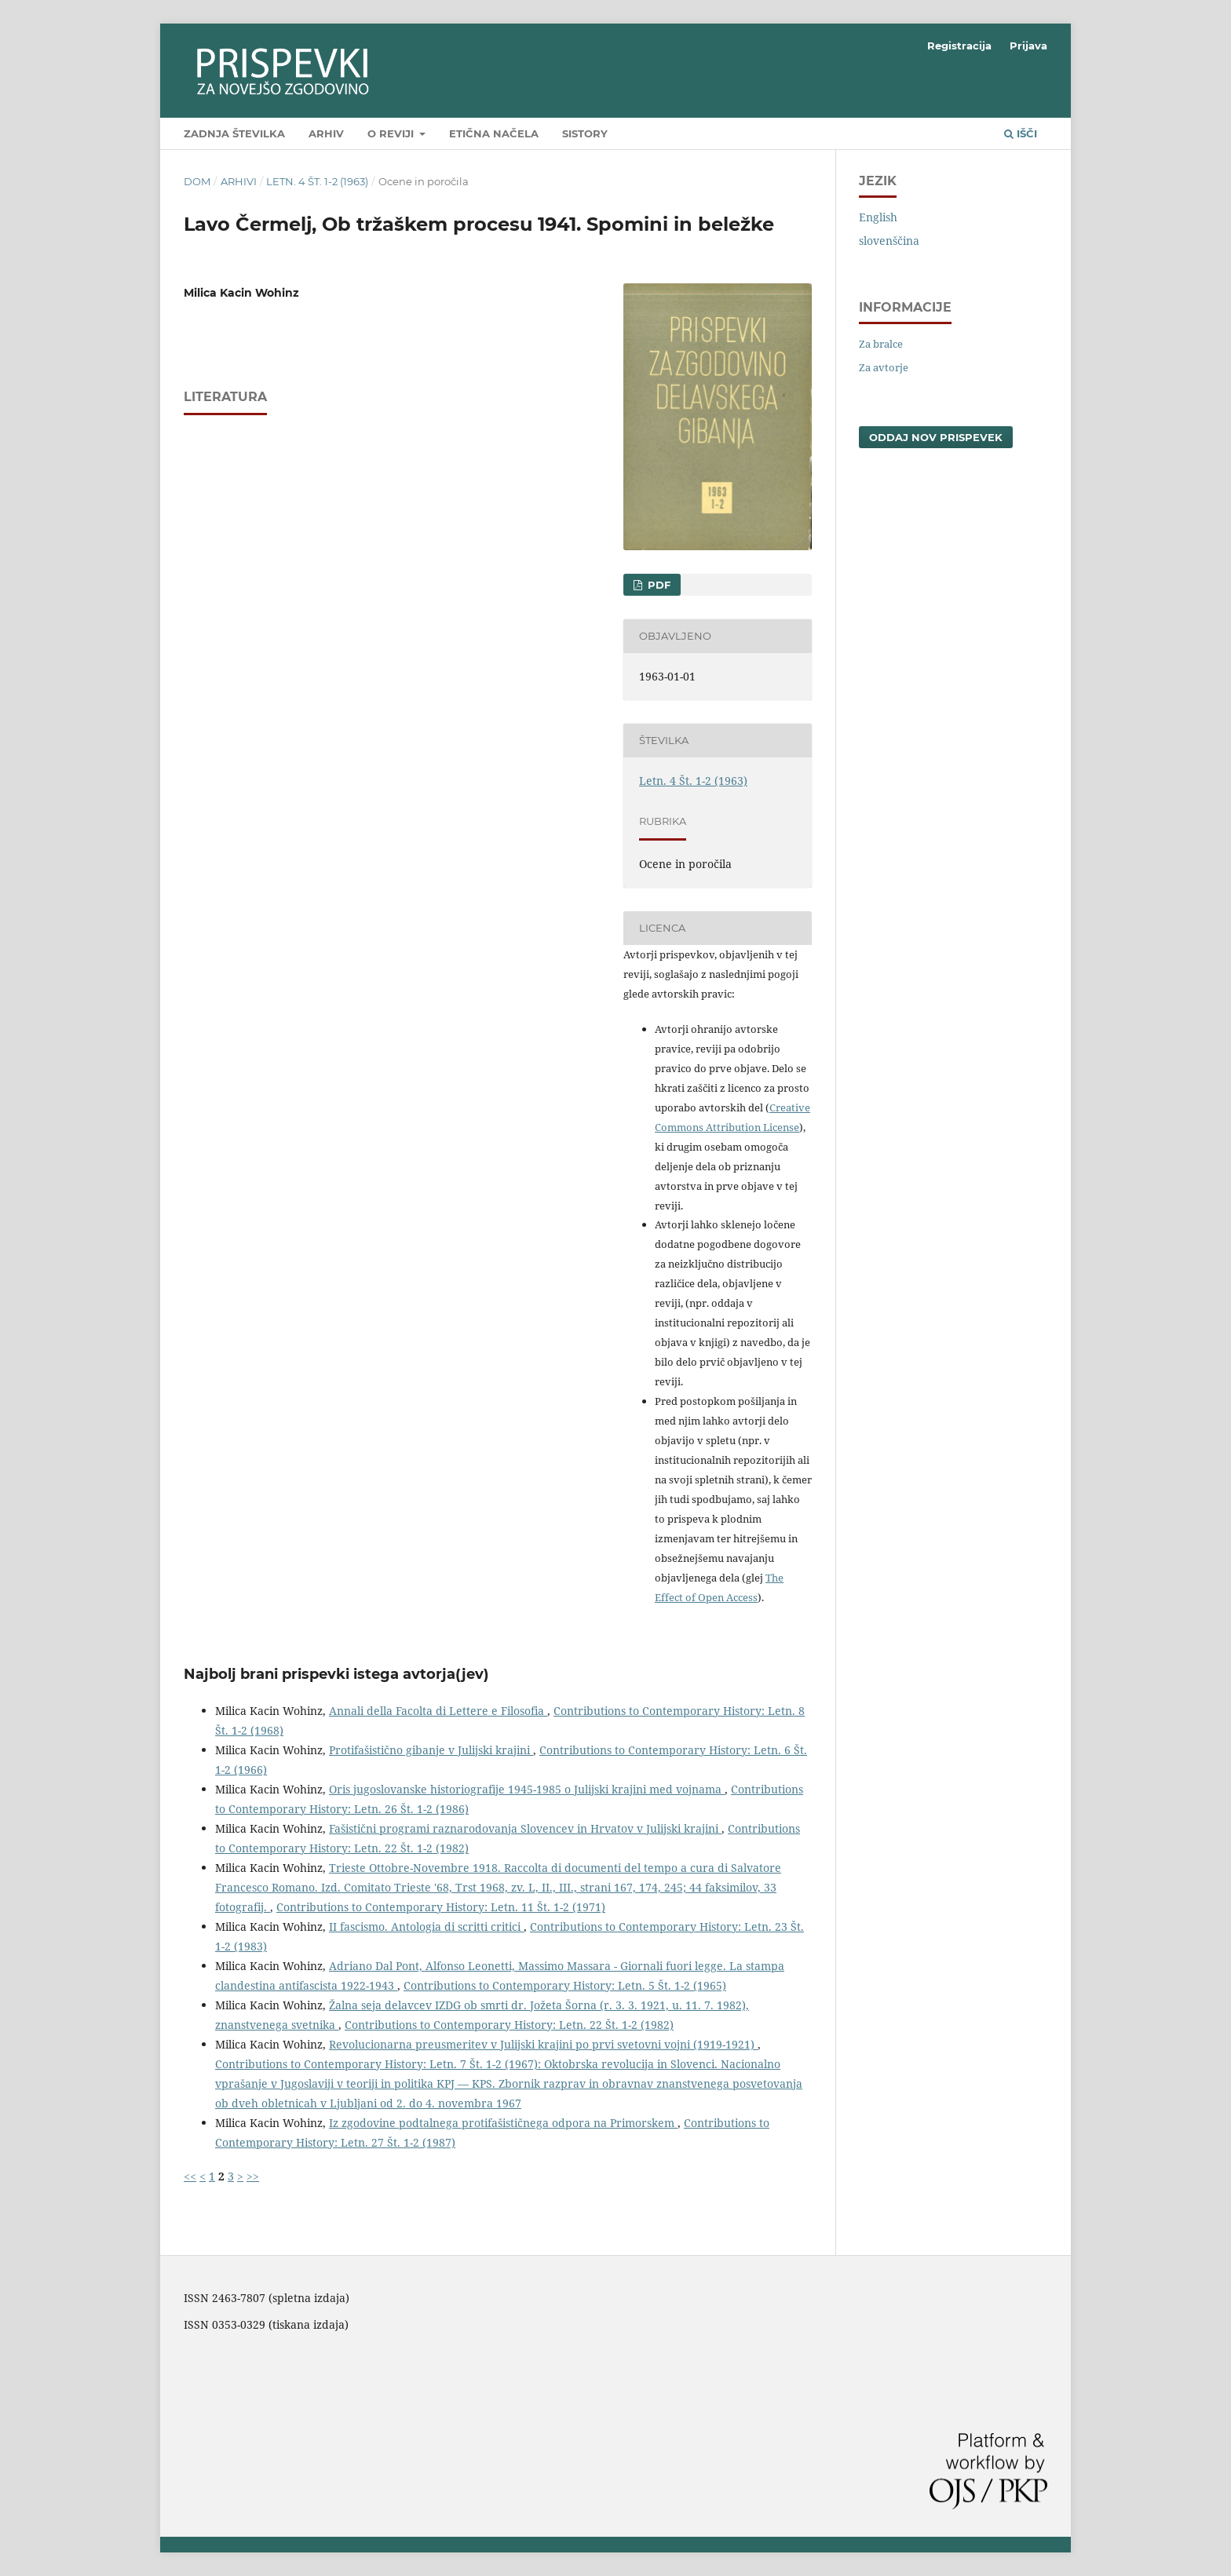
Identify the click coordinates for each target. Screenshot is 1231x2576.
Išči (1020, 133)
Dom (197, 181)
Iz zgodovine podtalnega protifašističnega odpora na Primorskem (503, 2122)
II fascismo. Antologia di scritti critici (426, 1926)
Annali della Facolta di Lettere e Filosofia (438, 1710)
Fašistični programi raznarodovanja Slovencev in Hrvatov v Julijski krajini (525, 1828)
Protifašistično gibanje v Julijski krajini (431, 1749)
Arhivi (239, 181)
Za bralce (881, 344)
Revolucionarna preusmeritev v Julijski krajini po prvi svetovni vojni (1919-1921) (543, 2044)
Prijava (1028, 45)
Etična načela (494, 133)
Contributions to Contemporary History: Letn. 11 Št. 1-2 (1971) (440, 1906)
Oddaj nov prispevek (936, 437)
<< (190, 2176)
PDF (657, 584)
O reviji (392, 133)
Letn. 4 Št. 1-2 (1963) (317, 181)
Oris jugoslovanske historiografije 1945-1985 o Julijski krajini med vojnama (527, 1789)
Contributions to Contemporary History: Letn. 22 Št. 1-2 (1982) (509, 2024)
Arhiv (326, 133)
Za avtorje (883, 367)
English (878, 217)
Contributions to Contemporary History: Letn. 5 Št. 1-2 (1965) (565, 1985)
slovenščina (889, 240)
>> (253, 2176)
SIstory (585, 133)
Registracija (959, 45)
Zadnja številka (234, 133)
